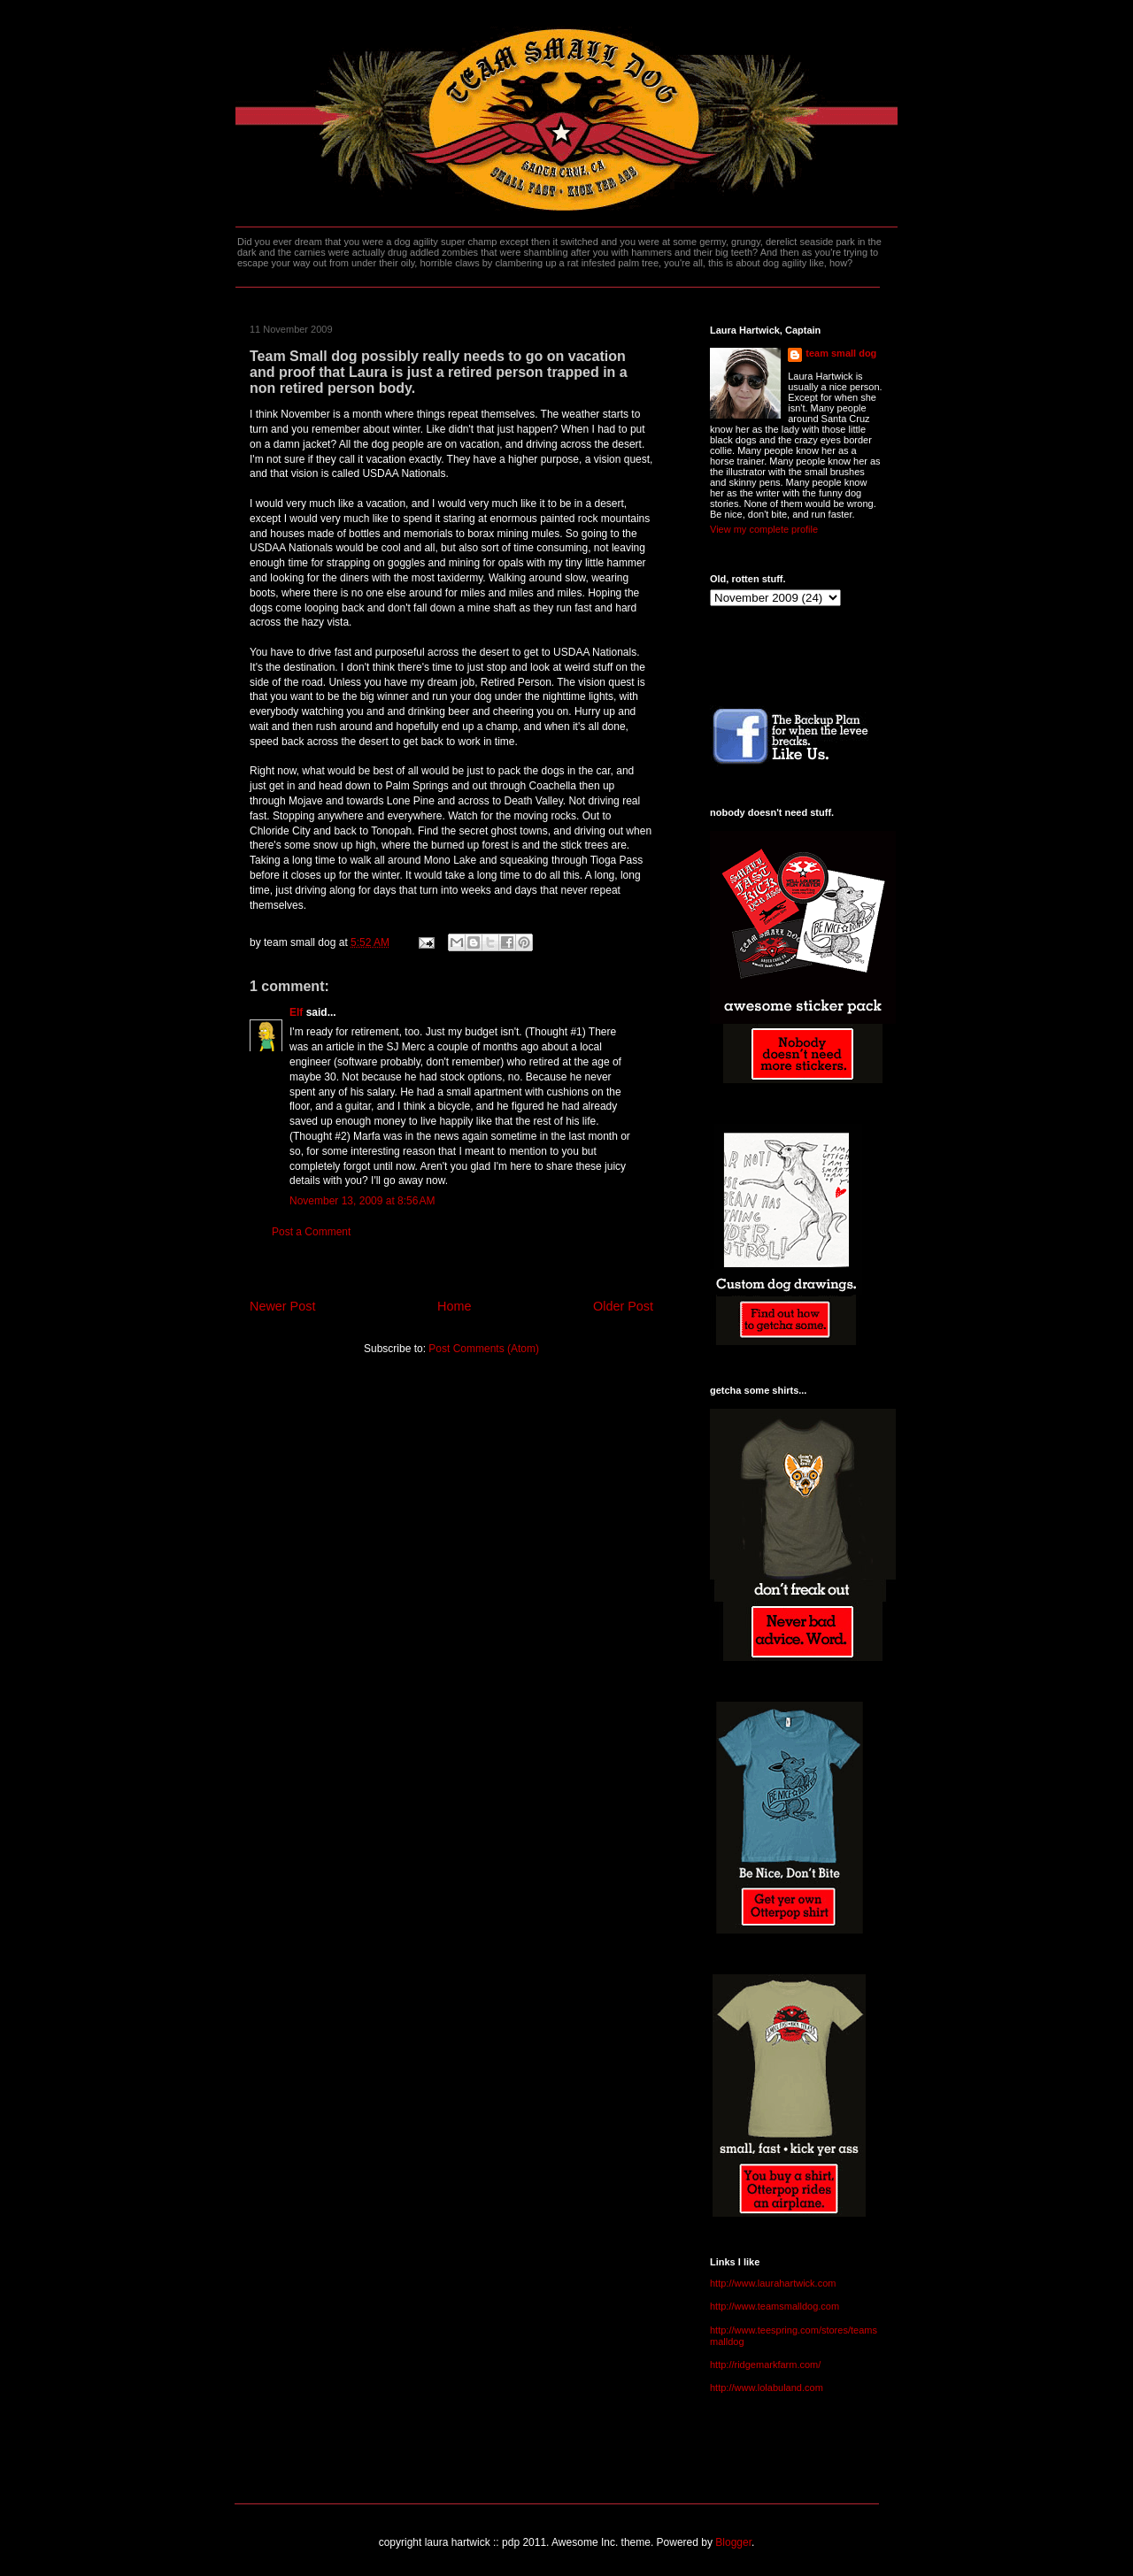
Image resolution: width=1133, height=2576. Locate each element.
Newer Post (282, 1306)
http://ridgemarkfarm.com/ (765, 2364)
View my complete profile (764, 529)
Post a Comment (311, 1232)
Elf (296, 1012)
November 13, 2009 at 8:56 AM (362, 1201)
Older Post (623, 1306)
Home (454, 1306)
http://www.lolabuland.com (766, 2387)
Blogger (733, 2542)
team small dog (840, 353)
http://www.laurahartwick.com (773, 2283)
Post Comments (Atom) (483, 1348)
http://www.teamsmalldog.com (774, 2306)
